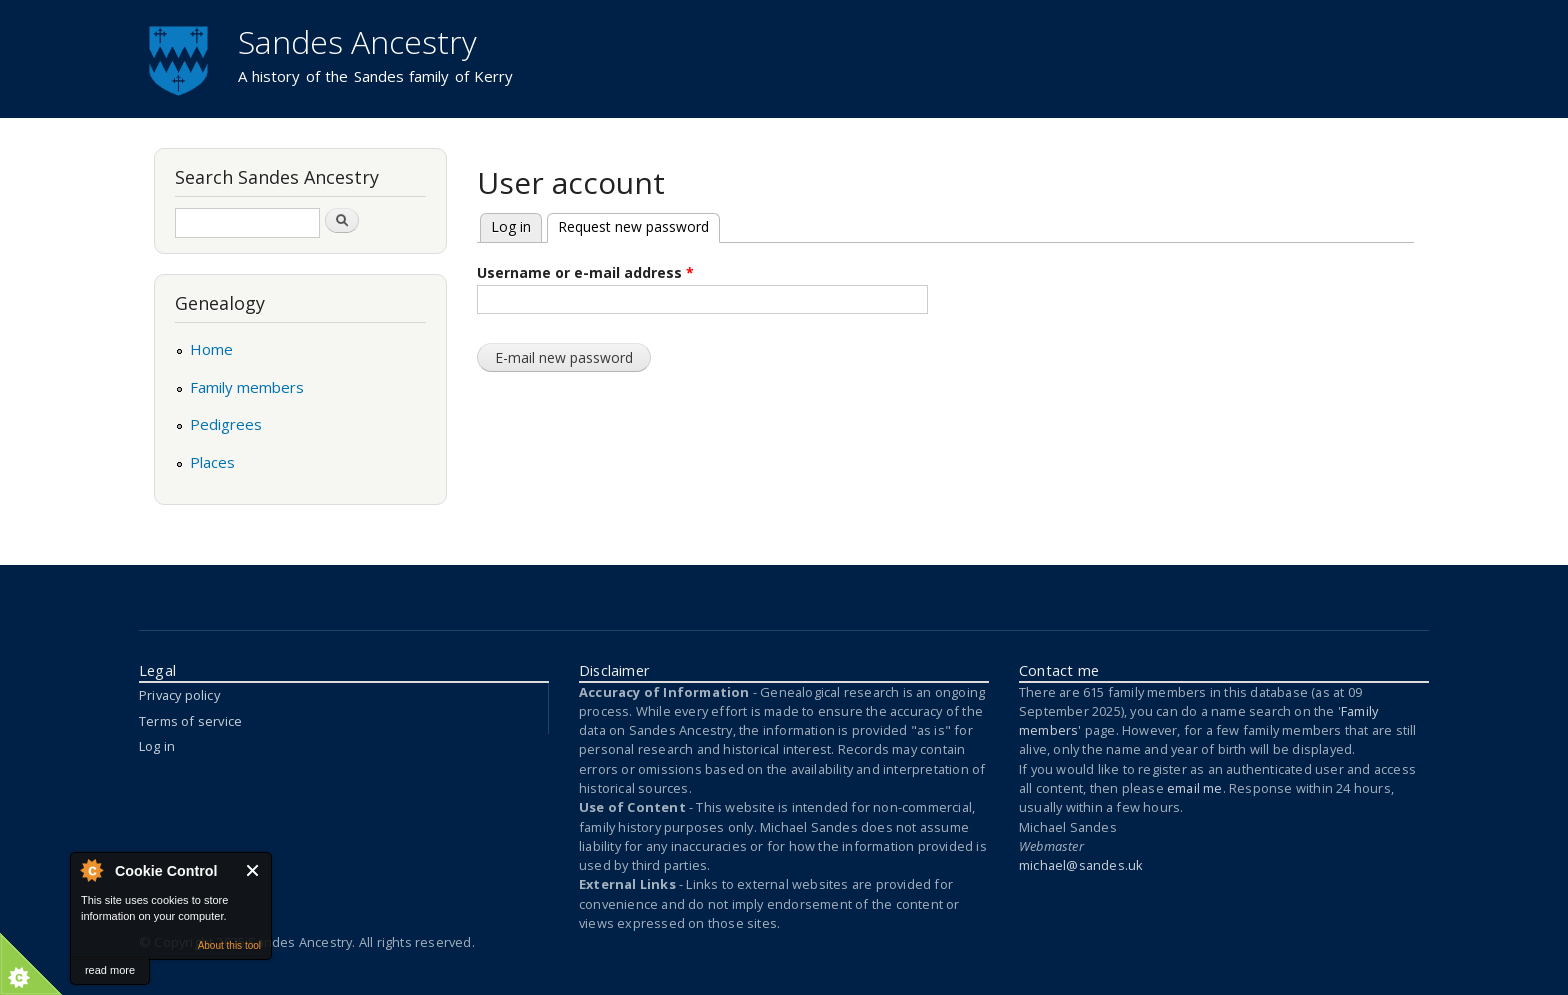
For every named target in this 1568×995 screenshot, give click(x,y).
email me (1195, 788)
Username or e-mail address (585, 272)
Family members (247, 387)
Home (211, 349)
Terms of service (190, 721)
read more (110, 970)
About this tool (229, 945)
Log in (511, 226)
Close (253, 870)
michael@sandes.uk (1081, 865)
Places (212, 462)
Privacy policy (179, 695)
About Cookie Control (91, 870)
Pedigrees (226, 424)
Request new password (628, 225)
